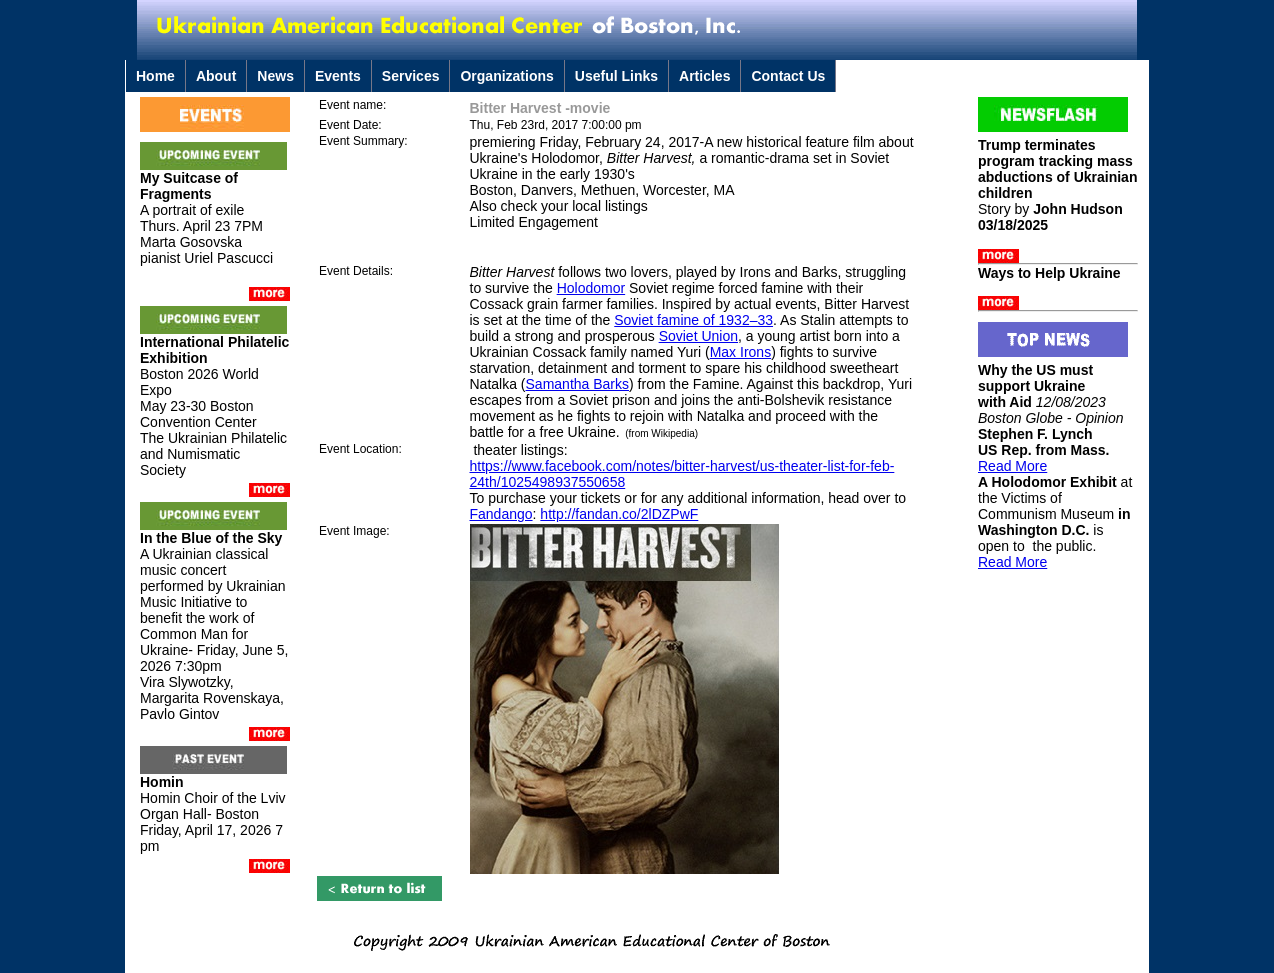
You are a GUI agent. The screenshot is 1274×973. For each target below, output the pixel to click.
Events (338, 76)
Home (155, 76)
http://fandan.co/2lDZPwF (619, 514)
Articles (704, 76)
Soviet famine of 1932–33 (693, 320)
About (216, 76)
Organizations (506, 76)
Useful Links (616, 76)
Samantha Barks (578, 384)
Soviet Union (698, 336)
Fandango (501, 514)
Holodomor (591, 288)
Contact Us (788, 76)
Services (411, 76)
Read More (1012, 466)
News (275, 76)
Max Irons (740, 352)
